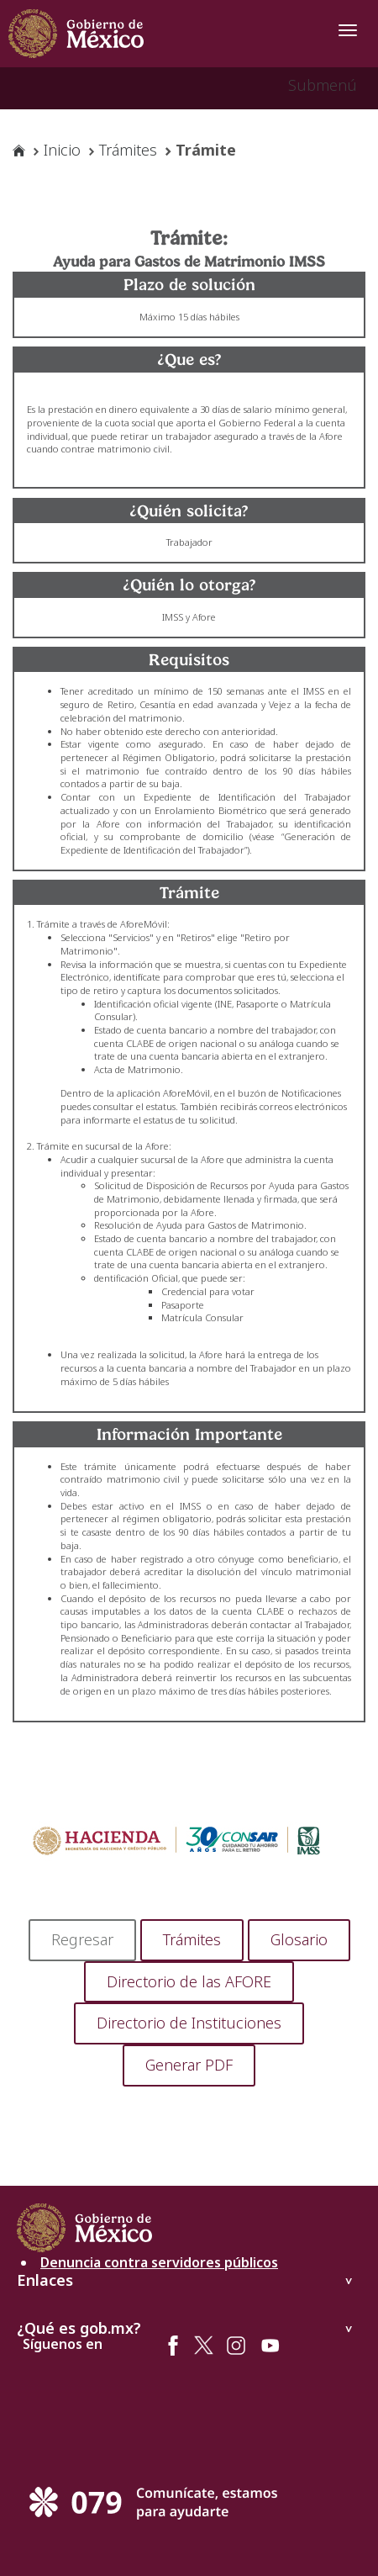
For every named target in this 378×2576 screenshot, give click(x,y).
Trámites (128, 150)
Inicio (62, 150)
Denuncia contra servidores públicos (159, 2264)
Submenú (322, 85)
